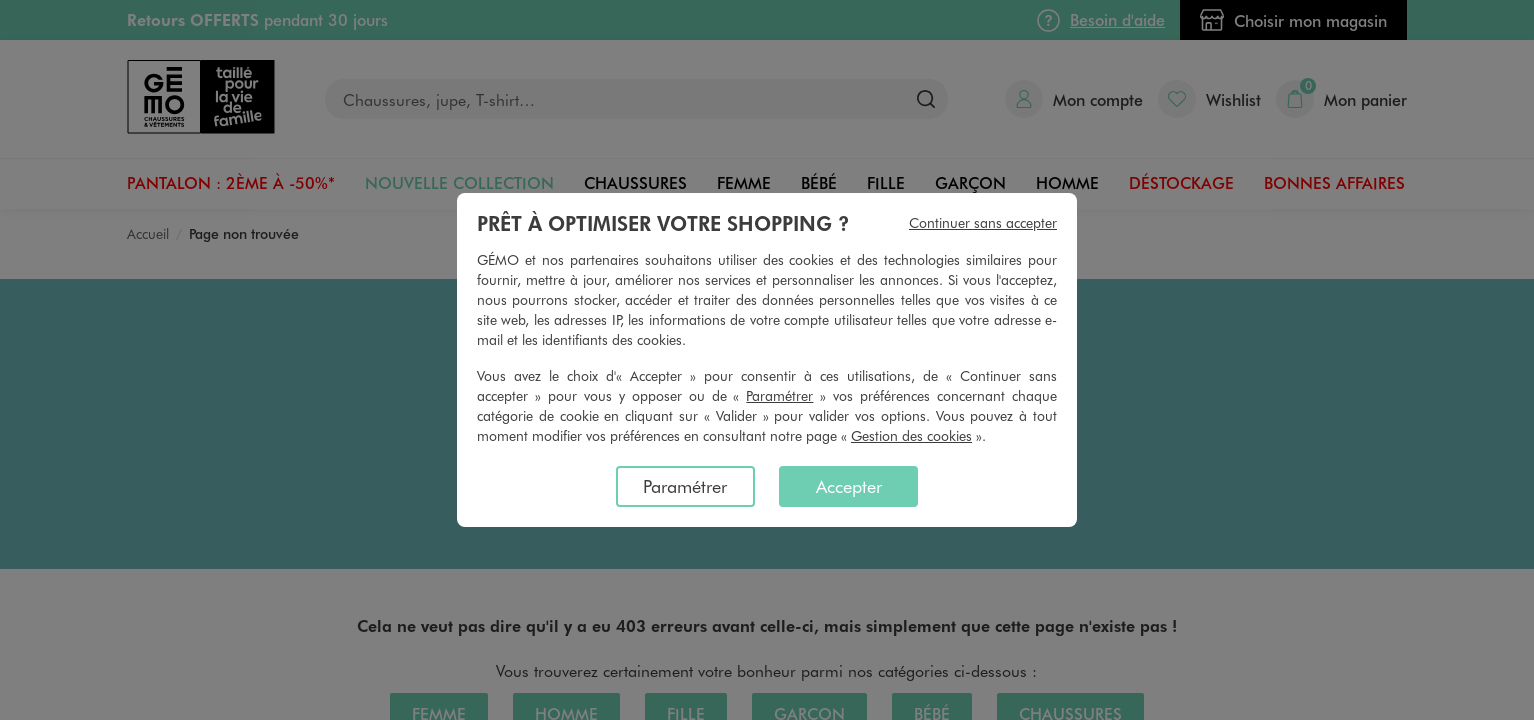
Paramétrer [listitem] (685, 486)
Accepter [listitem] (849, 486)
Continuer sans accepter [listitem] (983, 222)
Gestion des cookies (911, 435)
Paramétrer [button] (779, 395)
